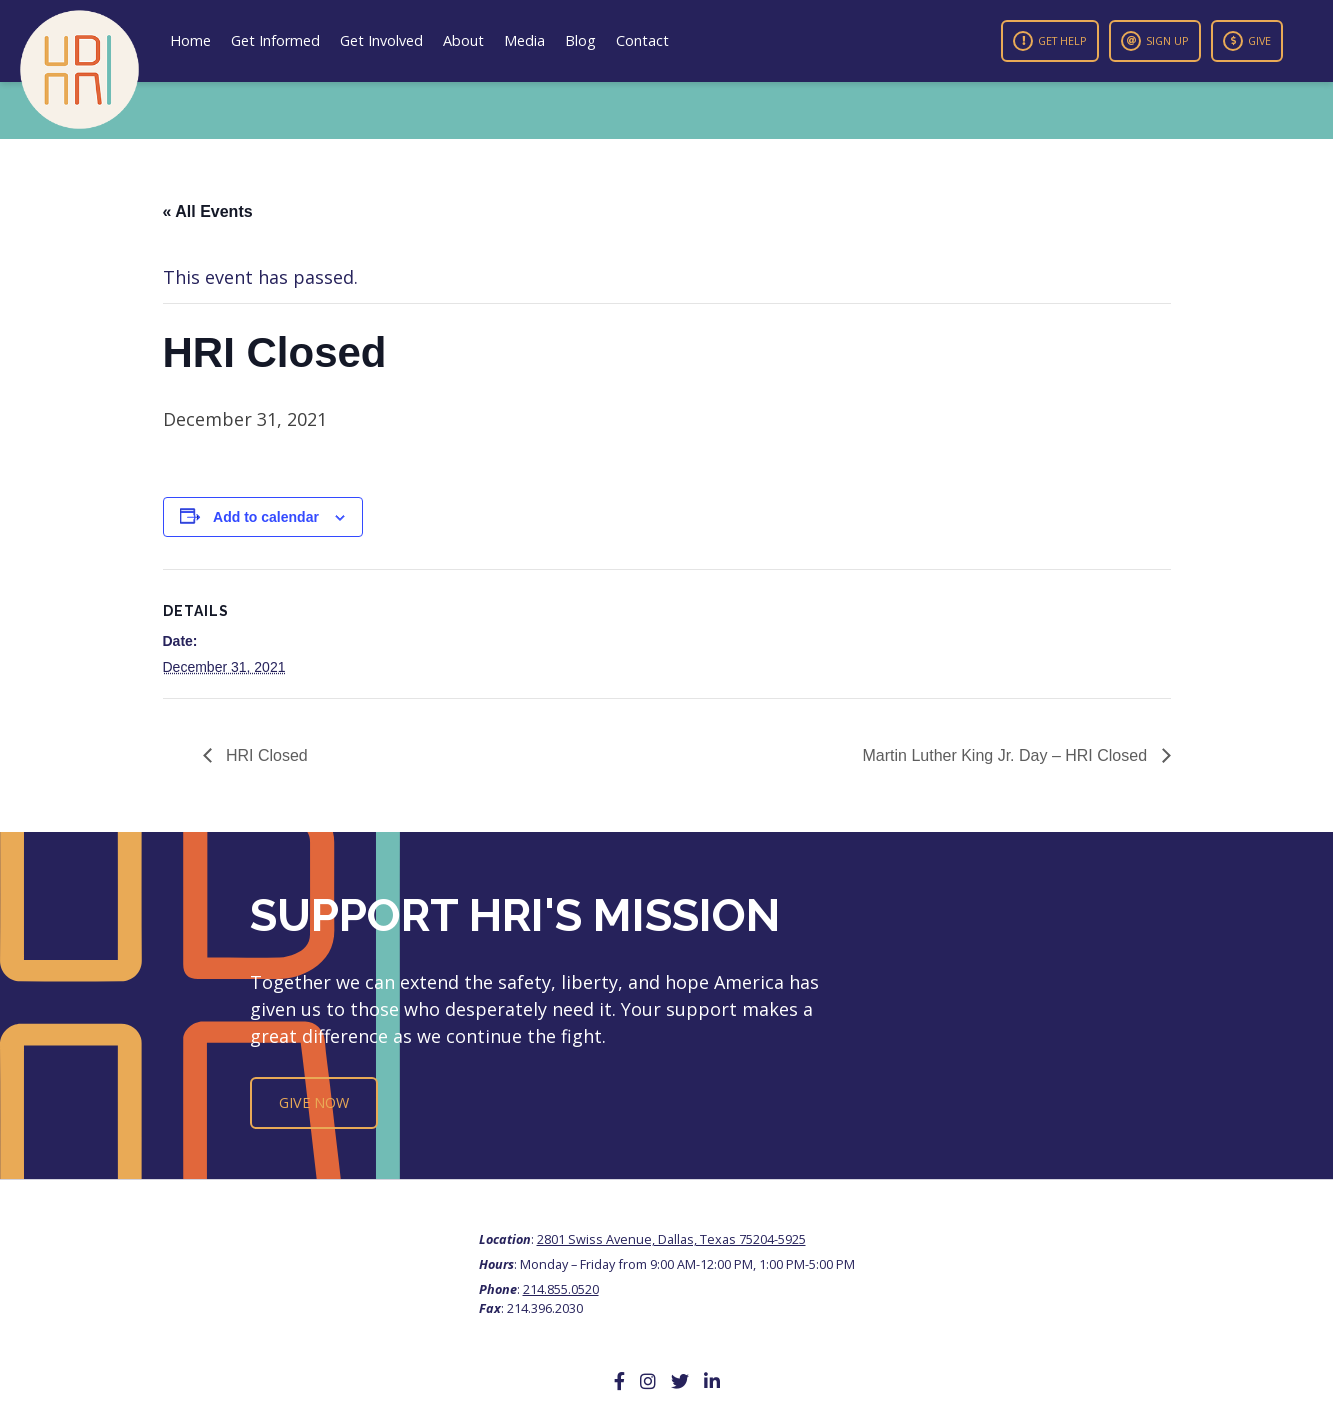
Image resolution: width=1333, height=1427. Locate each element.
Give (1247, 41)
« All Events (208, 211)
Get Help (1050, 41)
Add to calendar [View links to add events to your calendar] (266, 517)
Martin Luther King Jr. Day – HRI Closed (1006, 755)
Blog (580, 40)
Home (190, 40)
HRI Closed (265, 755)
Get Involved (381, 40)
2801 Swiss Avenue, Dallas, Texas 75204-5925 (671, 1239)
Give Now (314, 1102)
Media (524, 40)
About (463, 40)
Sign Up (1155, 41)
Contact (642, 40)
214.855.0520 (561, 1289)
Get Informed (275, 40)
